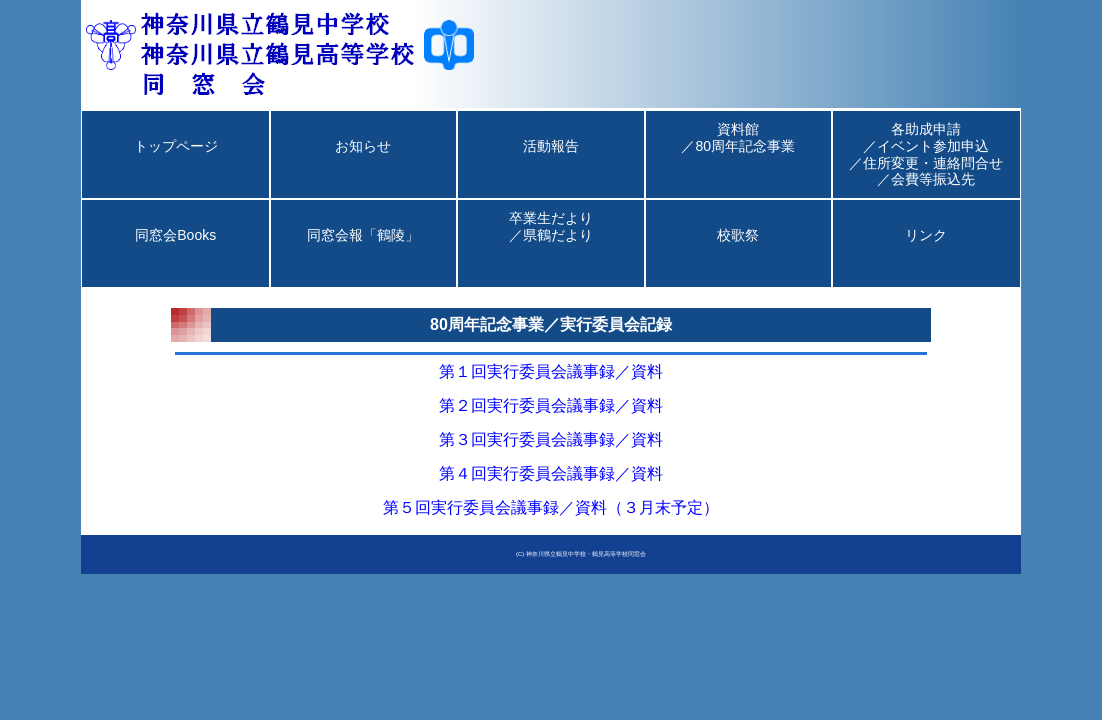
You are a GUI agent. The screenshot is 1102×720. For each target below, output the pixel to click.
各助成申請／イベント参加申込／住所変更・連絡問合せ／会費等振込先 (926, 154)
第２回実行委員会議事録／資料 (551, 405)
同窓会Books (175, 252)
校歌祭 (738, 252)
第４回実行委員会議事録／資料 (551, 473)
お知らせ (363, 163)
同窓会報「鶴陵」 (363, 252)
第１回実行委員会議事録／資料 (551, 371)
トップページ (176, 163)
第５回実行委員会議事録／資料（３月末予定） (551, 507)
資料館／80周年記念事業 (738, 154)
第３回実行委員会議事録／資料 (551, 439)
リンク (926, 252)
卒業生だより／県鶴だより (551, 243)
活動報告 (551, 163)
